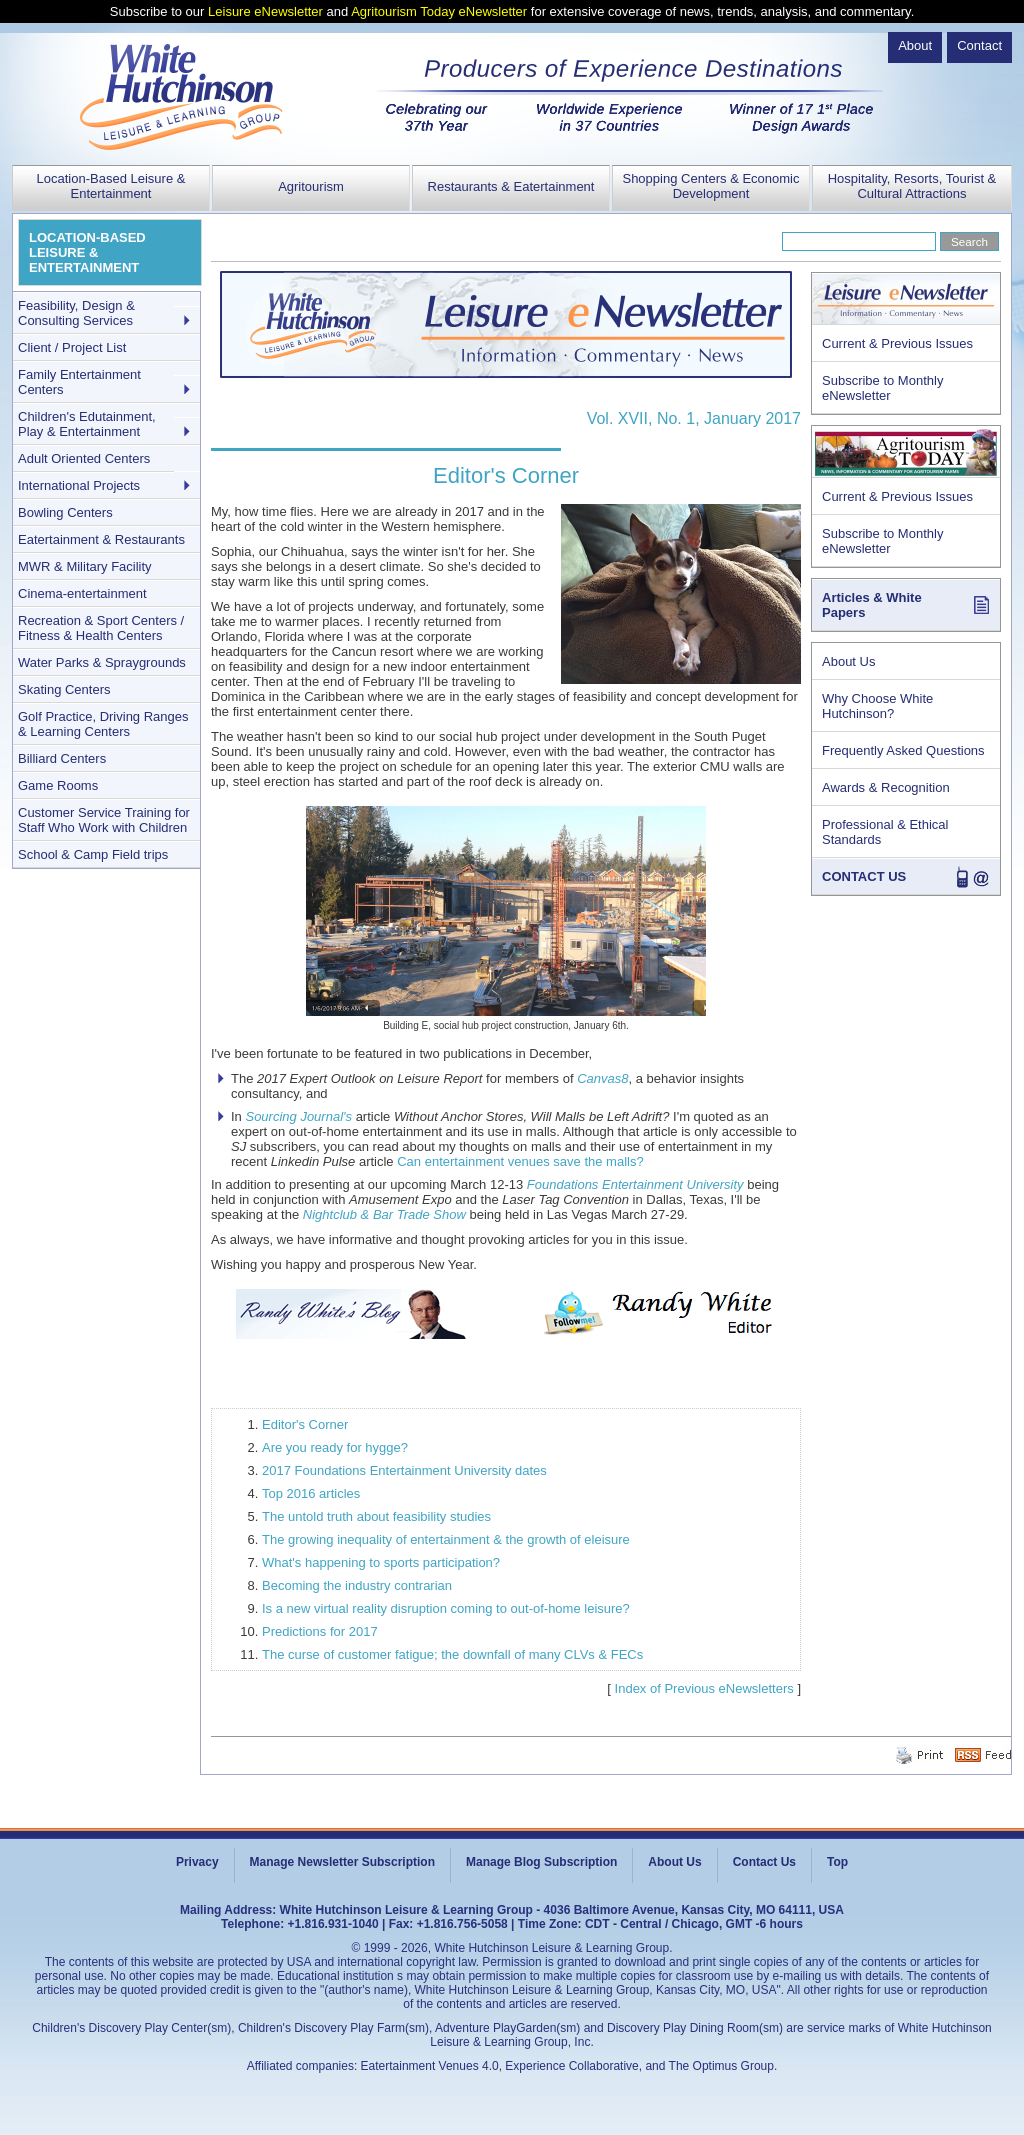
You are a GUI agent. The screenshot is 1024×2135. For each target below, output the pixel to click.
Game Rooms (58, 785)
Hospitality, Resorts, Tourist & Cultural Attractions (912, 186)
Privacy (197, 1862)
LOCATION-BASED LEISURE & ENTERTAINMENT (87, 252)
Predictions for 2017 (320, 1631)
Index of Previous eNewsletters (704, 1688)
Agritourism (311, 186)
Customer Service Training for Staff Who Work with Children (104, 820)
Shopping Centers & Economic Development (710, 186)
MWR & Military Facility (85, 566)
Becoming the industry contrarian (357, 1585)
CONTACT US (864, 876)
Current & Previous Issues (897, 343)
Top (837, 1862)
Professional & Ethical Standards (885, 832)
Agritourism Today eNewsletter (439, 11)
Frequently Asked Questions (903, 750)
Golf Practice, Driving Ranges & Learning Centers (103, 724)
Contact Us (764, 1862)
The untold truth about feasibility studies (376, 1516)
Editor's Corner (305, 1424)
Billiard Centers (62, 758)
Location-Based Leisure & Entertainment (111, 186)
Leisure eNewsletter (265, 11)
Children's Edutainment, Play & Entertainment (87, 424)
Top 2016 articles (311, 1493)
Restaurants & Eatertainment (511, 186)
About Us (848, 661)
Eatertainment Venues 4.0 (430, 2066)
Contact (979, 45)
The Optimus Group (721, 2066)
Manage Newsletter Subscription (342, 1862)
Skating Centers (64, 689)
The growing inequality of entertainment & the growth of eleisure (446, 1539)
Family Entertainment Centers (79, 382)
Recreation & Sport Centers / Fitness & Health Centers (101, 628)
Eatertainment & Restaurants (101, 539)
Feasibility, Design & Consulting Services (76, 313)
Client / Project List (72, 347)
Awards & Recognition (886, 787)
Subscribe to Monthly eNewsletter (882, 388)
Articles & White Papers (872, 605)
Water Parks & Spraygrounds (102, 662)
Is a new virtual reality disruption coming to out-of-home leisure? (446, 1608)
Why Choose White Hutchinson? (877, 706)
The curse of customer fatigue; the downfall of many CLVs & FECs (452, 1654)
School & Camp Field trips (93, 854)
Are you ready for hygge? (335, 1447)
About (915, 45)
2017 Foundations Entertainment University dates (404, 1470)
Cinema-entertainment (82, 593)
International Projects (79, 485)
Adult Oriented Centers (84, 458)
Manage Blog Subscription (541, 1862)
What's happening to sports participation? (381, 1562)
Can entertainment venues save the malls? (520, 1161)
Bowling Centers (65, 512)
